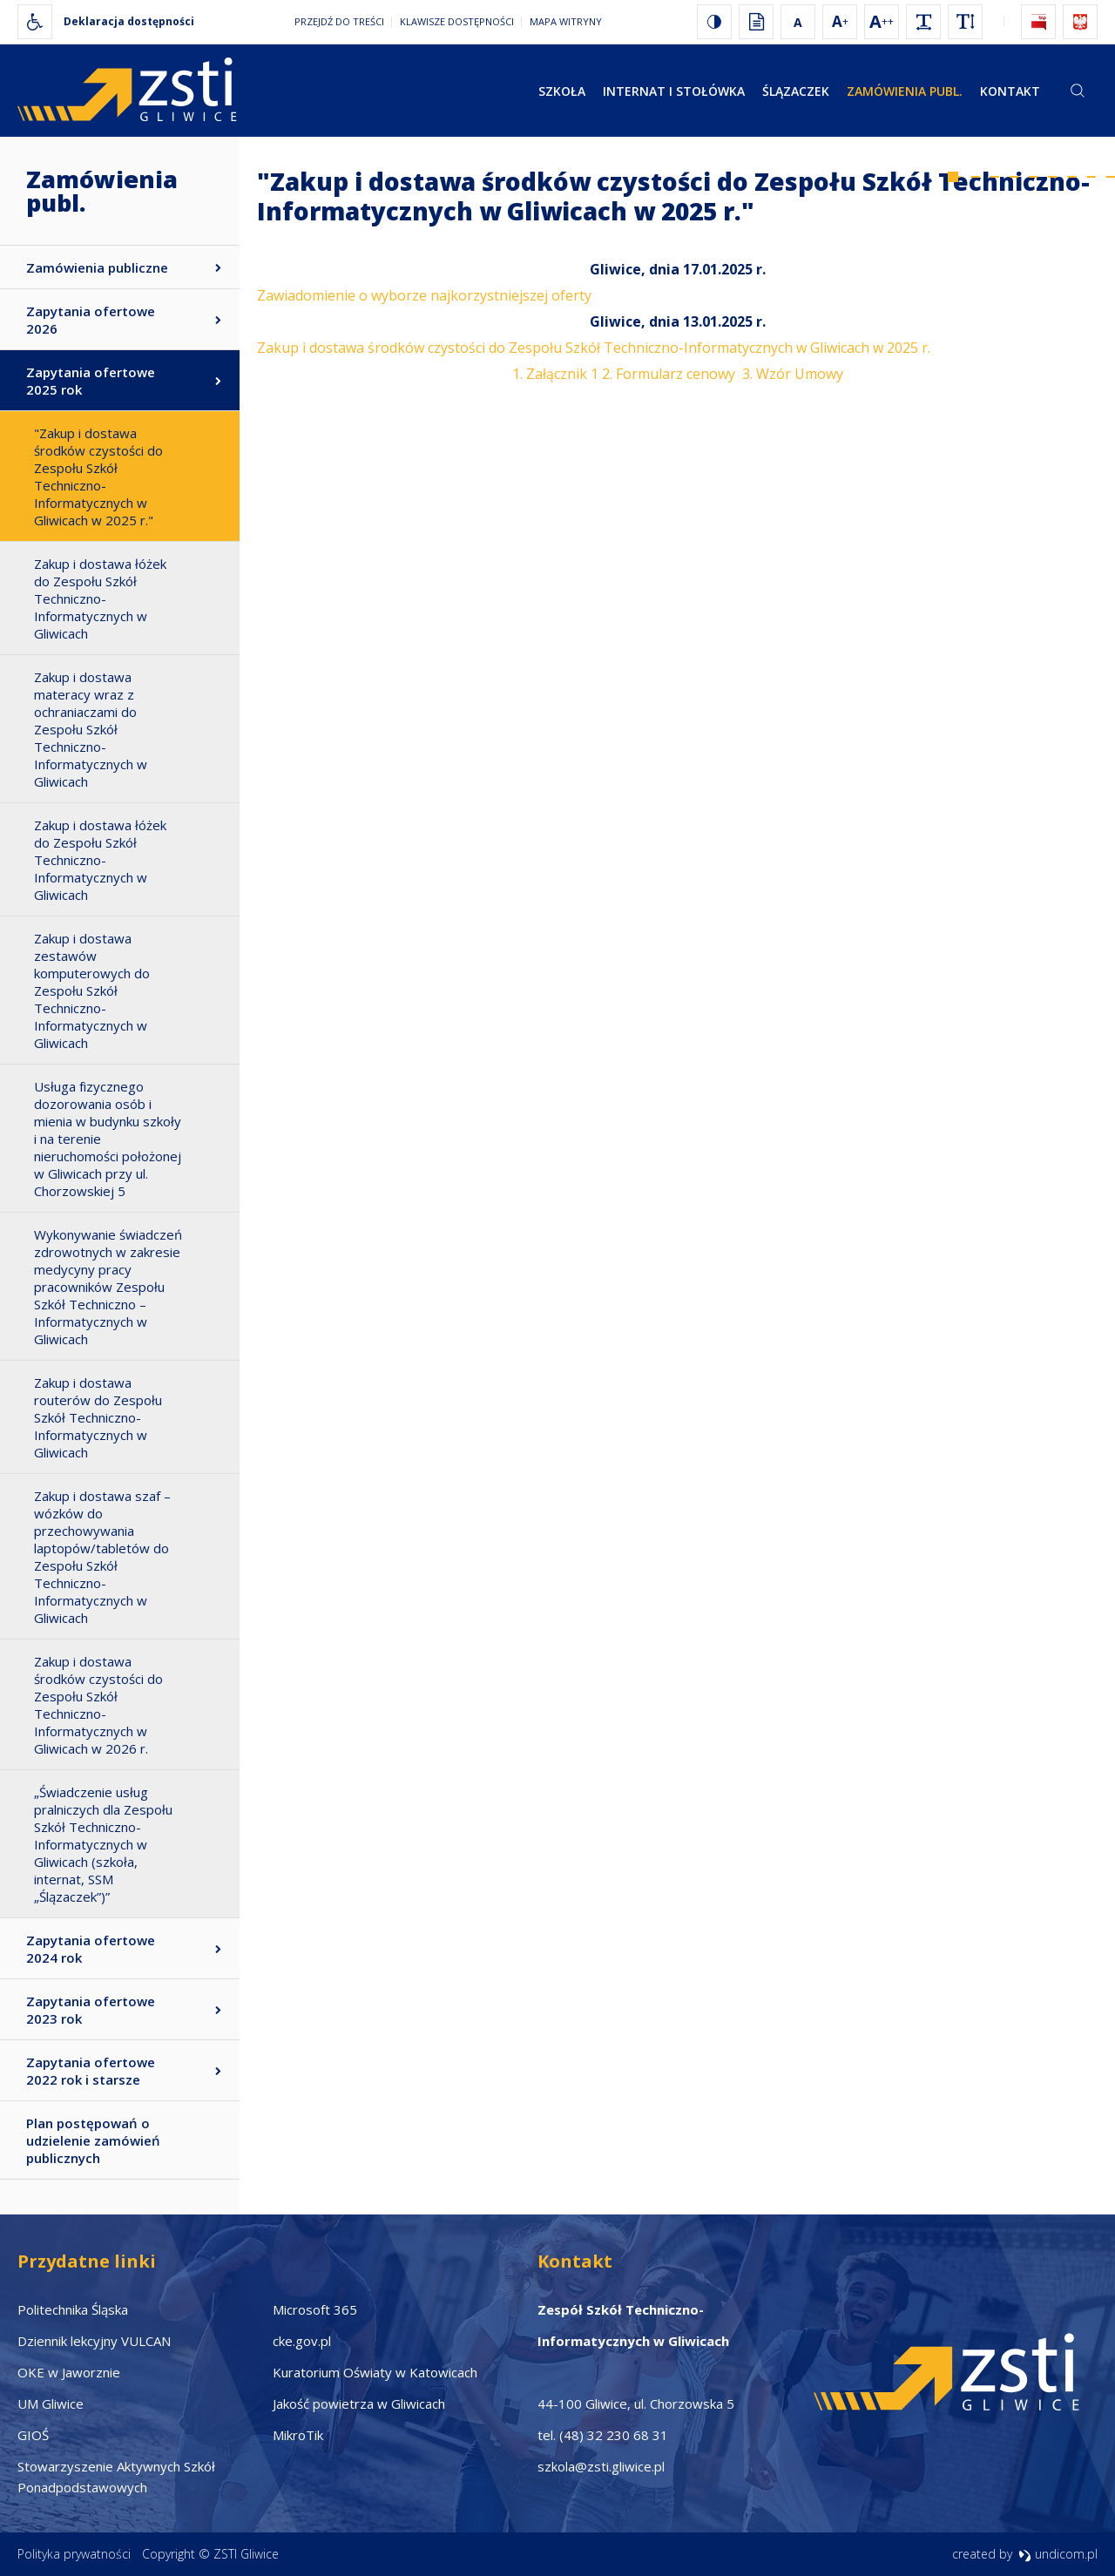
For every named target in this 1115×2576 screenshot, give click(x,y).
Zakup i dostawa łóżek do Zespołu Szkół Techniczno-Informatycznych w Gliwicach (100, 598)
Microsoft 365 (315, 2309)
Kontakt (1010, 91)
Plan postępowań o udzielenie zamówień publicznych (93, 2140)
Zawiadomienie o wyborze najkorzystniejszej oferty (424, 295)
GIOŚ (33, 2435)
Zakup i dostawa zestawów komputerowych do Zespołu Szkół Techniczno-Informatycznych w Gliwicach (92, 990)
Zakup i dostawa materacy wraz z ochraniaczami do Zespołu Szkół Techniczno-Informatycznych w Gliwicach (90, 729)
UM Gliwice (50, 2403)
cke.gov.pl (302, 2341)
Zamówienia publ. (905, 91)
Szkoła (561, 91)
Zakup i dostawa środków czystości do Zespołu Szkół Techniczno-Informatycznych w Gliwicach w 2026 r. (98, 1705)
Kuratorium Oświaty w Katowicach (375, 2372)
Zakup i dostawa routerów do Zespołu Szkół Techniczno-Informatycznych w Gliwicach (98, 1417)
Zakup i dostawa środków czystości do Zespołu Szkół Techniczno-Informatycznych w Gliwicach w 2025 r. (593, 347)
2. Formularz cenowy (668, 373)
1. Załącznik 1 (555, 373)
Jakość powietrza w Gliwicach (359, 2403)
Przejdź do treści (339, 21)
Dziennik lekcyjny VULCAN (94, 2341)
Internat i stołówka (674, 91)
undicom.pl (1058, 2554)
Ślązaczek (795, 91)
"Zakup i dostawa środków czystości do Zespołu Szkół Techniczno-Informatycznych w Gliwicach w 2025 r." (98, 476)
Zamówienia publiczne (97, 267)
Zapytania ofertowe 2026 (90, 319)
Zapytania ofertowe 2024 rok (90, 1948)
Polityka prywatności (74, 2554)
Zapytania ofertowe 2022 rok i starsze (90, 2070)
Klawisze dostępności (457, 21)
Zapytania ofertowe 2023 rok (90, 2009)
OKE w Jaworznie (68, 2372)
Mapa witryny (566, 21)
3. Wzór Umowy (792, 373)
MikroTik (298, 2435)
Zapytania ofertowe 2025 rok (90, 380)
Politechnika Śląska (72, 2309)
